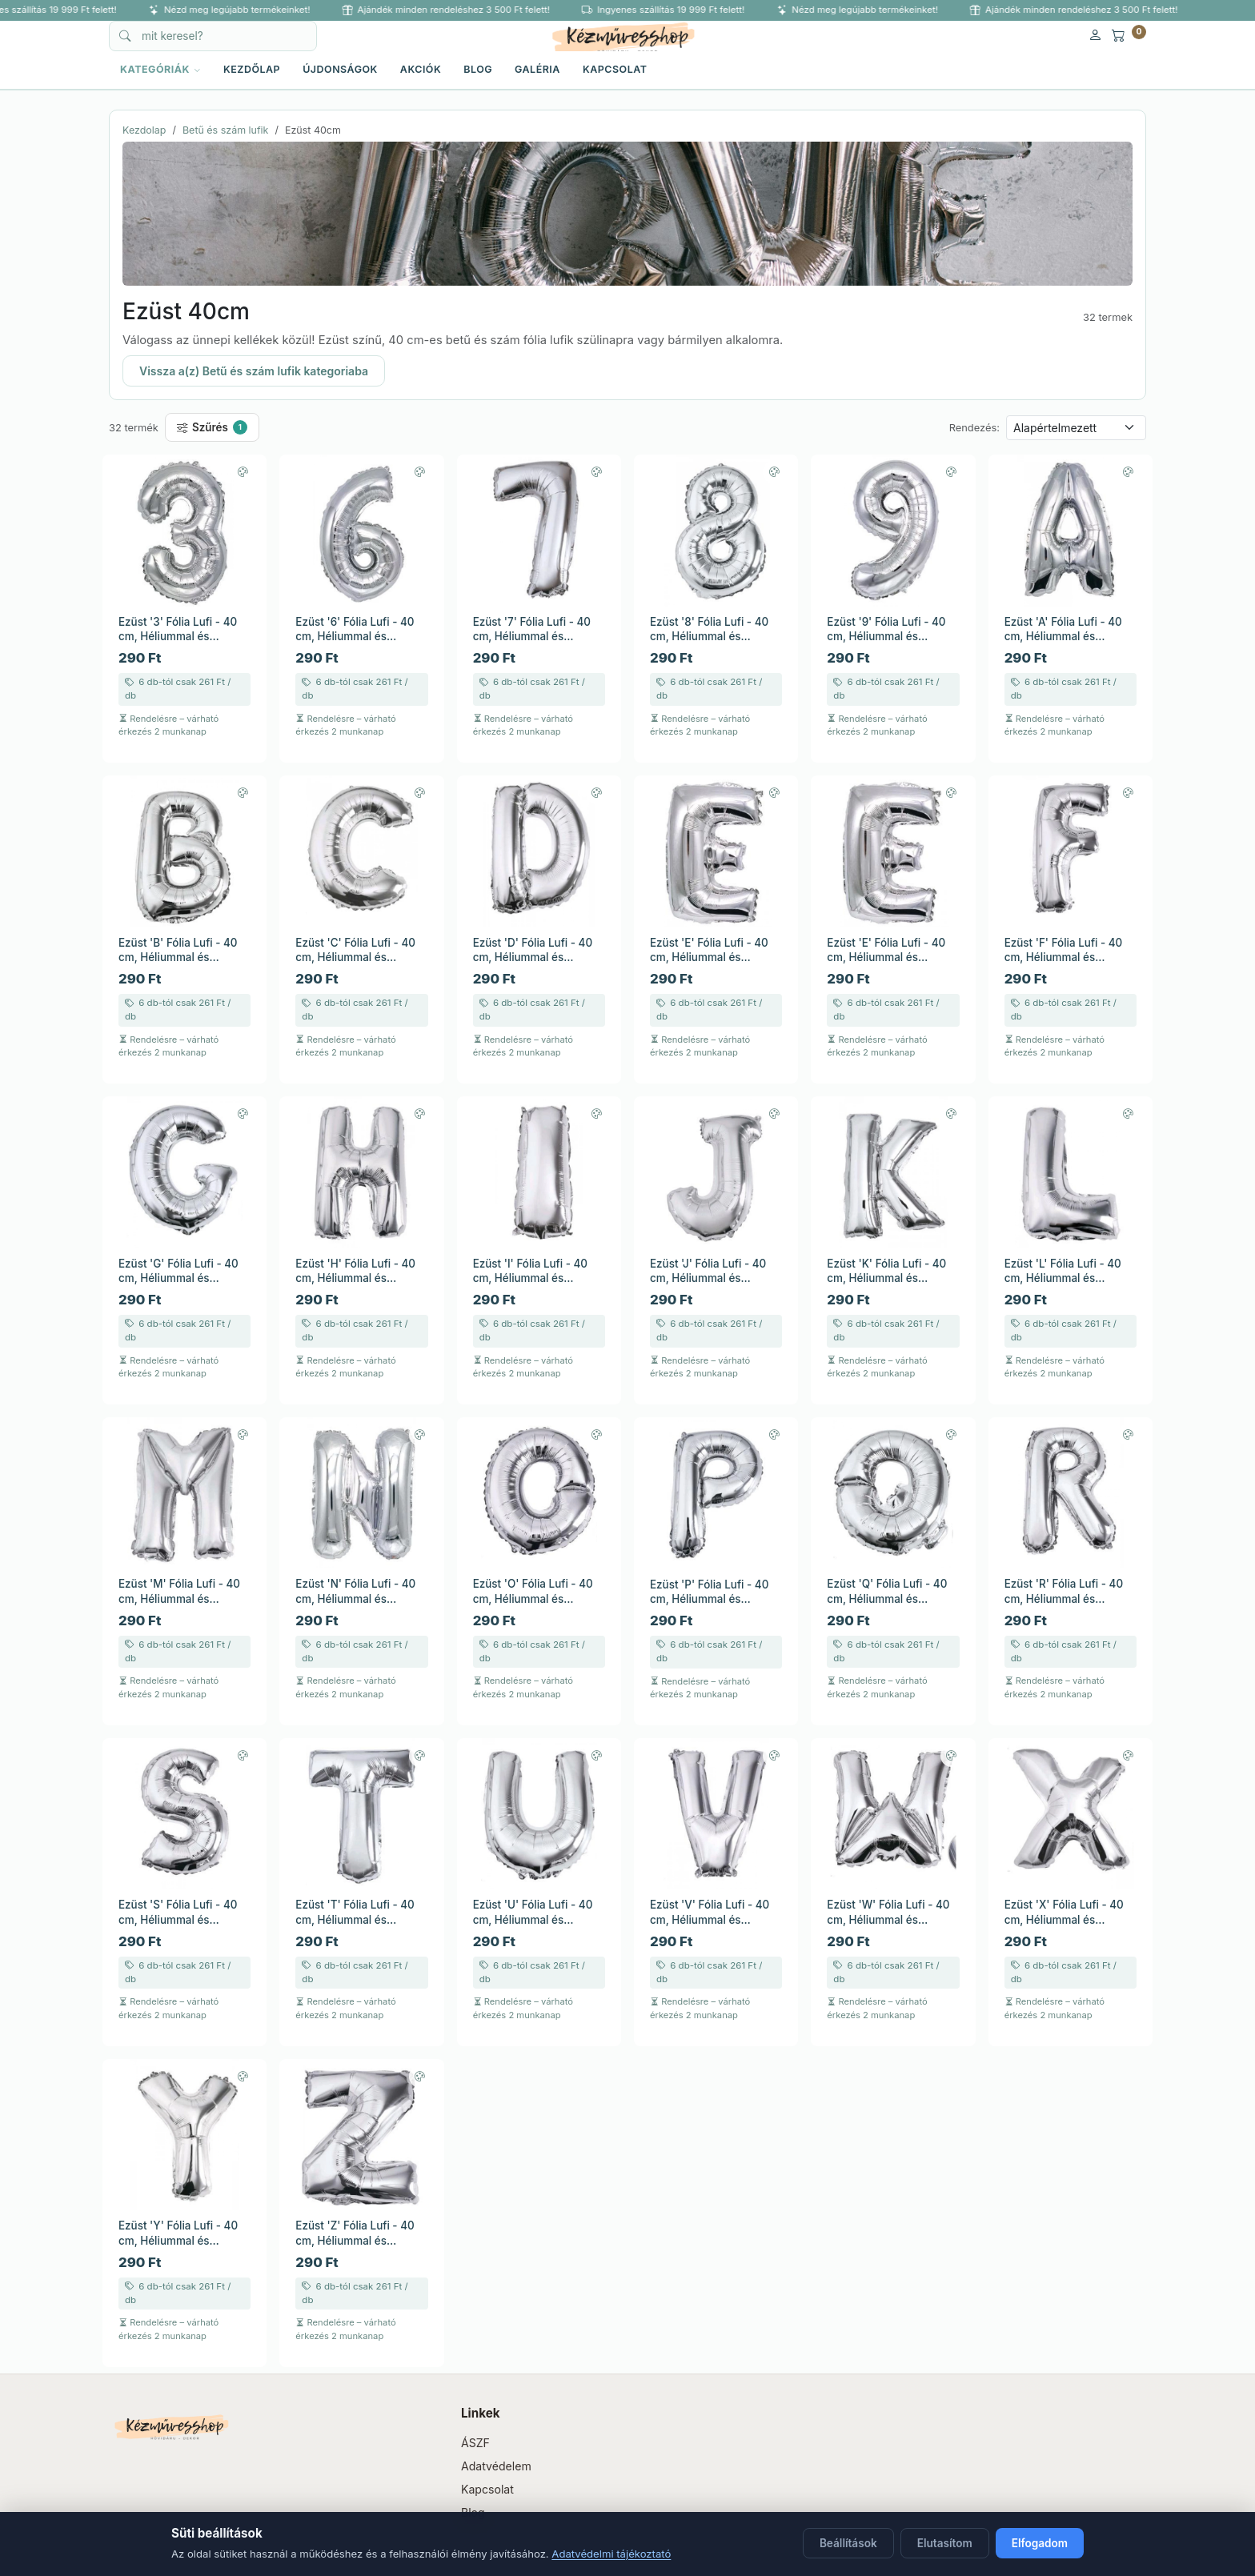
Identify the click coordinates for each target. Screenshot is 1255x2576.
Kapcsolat (615, 69)
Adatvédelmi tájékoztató (611, 2553)
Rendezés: (974, 428)
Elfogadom (1040, 2543)
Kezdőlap (251, 69)
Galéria (537, 69)
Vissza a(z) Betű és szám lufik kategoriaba (253, 371)
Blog (477, 69)
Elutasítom (944, 2543)
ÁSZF (475, 2443)
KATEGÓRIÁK (160, 69)
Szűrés (212, 427)
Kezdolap (144, 130)
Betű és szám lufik (225, 130)
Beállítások (848, 2543)
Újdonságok (340, 69)
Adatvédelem (496, 2466)
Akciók (420, 69)
